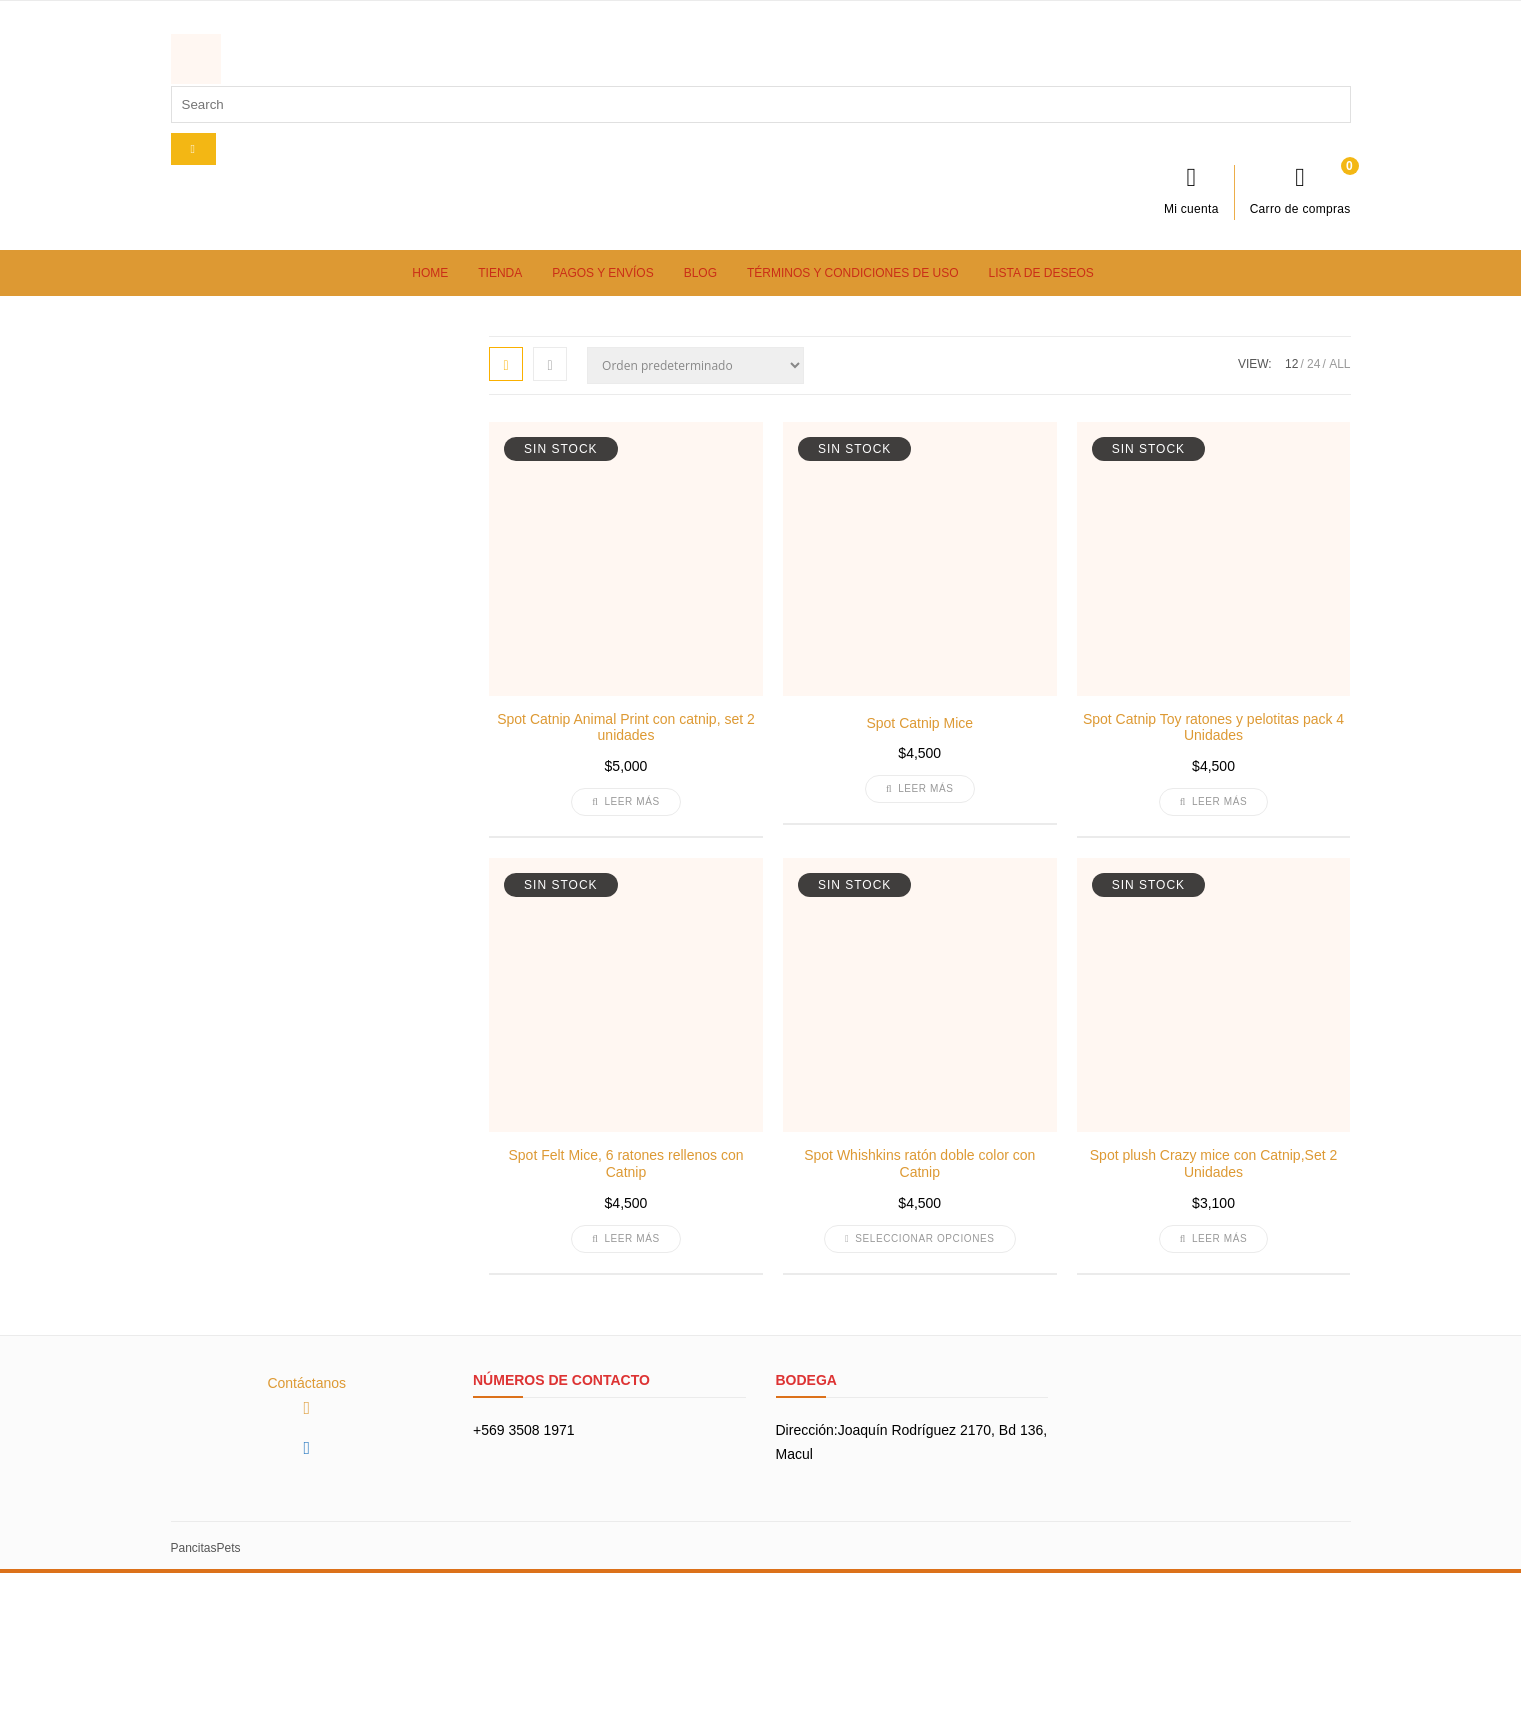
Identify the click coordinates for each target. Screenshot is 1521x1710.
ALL (1339, 364)
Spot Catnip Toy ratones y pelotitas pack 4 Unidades (1213, 727)
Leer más (626, 801)
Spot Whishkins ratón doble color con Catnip (919, 1163)
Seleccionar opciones (920, 1238)
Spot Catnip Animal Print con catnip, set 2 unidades (626, 727)
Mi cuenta (1191, 190)
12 (1291, 364)
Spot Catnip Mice (919, 723)
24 (1313, 364)
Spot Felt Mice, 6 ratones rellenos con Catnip (625, 1163)
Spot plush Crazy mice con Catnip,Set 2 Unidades (1213, 1163)
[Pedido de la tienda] (695, 365)
